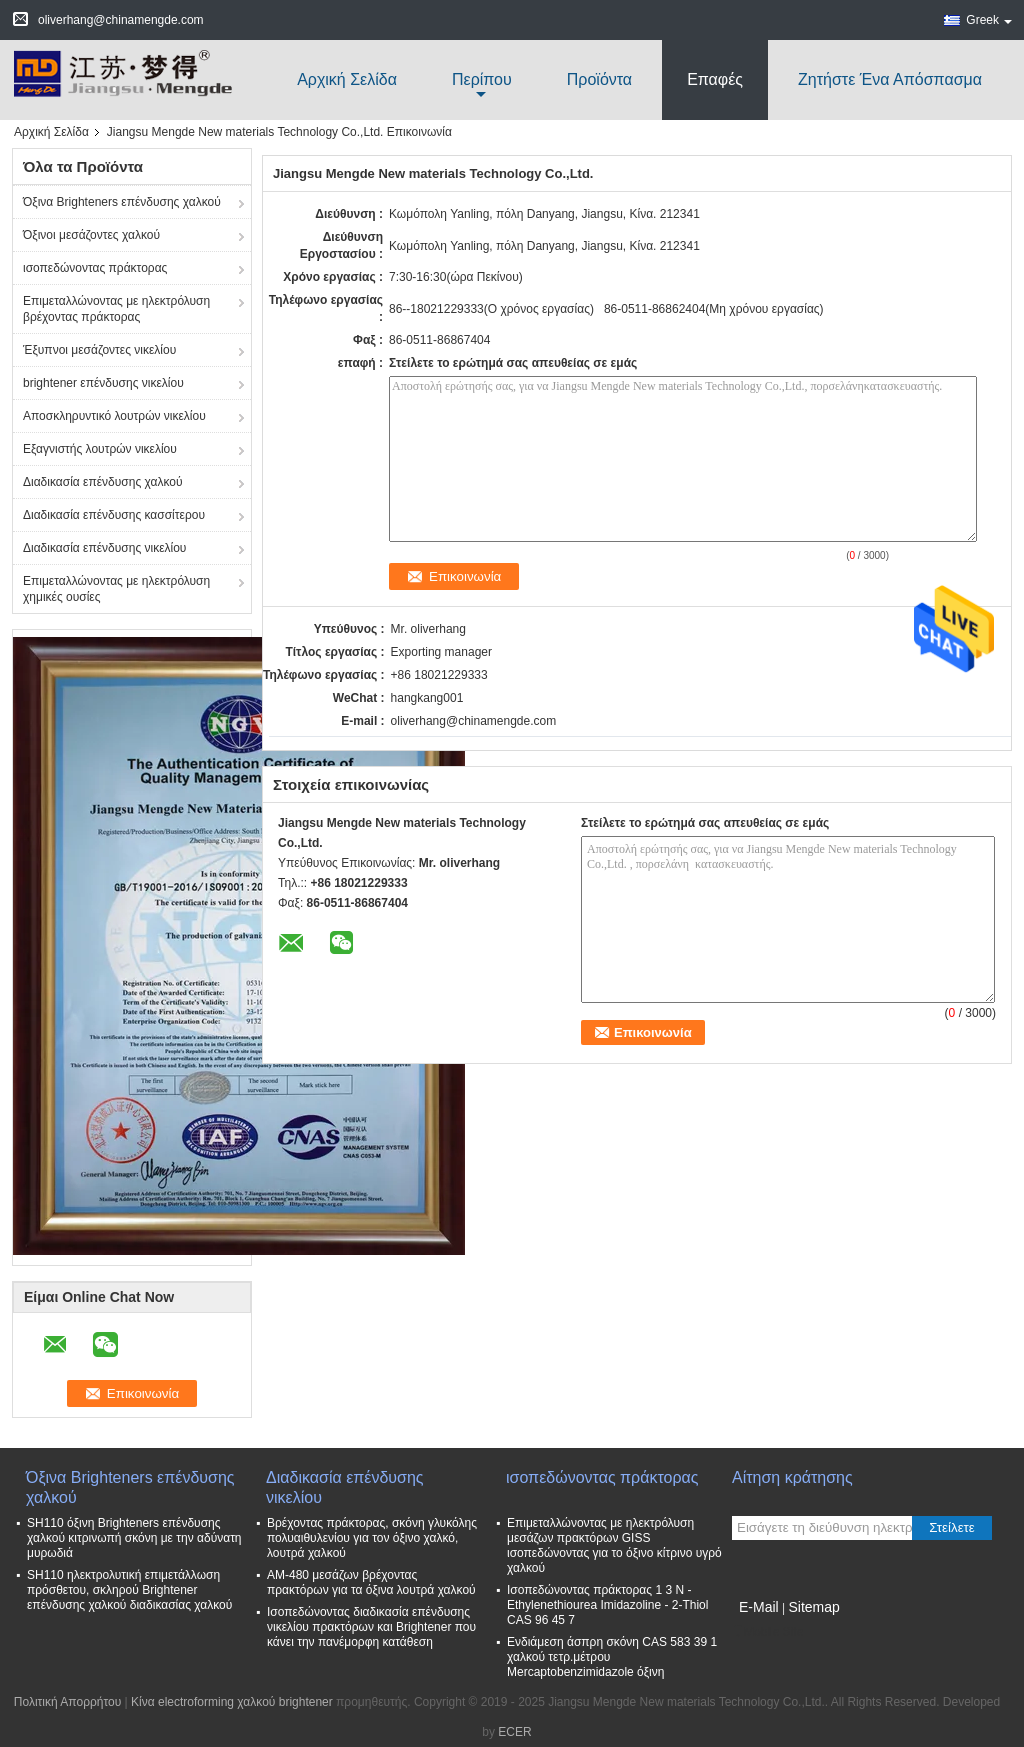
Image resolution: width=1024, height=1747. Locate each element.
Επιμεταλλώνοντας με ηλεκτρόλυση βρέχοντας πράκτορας (116, 309)
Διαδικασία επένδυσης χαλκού (103, 482)
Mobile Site (767, 1632)
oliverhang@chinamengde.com (474, 721)
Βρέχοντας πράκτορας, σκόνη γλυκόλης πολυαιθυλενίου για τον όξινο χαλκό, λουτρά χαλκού (372, 1538)
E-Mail (759, 1607)
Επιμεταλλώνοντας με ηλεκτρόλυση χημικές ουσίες (116, 589)
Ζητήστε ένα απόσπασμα (890, 79)
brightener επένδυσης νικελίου (103, 383)
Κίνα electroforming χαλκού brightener (232, 1702)
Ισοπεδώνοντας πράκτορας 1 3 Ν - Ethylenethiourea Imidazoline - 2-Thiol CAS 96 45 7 (607, 1605)
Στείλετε (952, 1527)
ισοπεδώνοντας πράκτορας (95, 268)
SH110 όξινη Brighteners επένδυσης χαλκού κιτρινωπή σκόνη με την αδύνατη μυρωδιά (134, 1538)
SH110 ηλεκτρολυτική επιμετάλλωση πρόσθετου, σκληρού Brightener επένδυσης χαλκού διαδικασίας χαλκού (129, 1590)
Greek (989, 20)
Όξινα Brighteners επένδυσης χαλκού (122, 202)
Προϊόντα (599, 79)
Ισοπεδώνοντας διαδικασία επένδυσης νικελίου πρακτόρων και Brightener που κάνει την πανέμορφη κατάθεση (371, 1627)
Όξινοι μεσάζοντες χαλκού (91, 235)
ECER (514, 1732)
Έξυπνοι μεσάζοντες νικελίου (99, 350)
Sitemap (813, 1607)
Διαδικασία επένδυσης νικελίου (104, 548)
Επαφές (715, 79)
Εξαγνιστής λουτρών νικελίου (100, 449)
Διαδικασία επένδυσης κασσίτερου (114, 515)
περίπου (482, 79)
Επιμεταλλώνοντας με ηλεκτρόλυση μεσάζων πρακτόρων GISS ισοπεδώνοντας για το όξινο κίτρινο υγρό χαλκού (614, 1545)
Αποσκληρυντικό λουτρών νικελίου (114, 416)
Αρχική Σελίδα (347, 79)
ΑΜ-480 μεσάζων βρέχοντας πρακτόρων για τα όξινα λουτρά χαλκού (371, 1582)
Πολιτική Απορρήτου (67, 1702)
